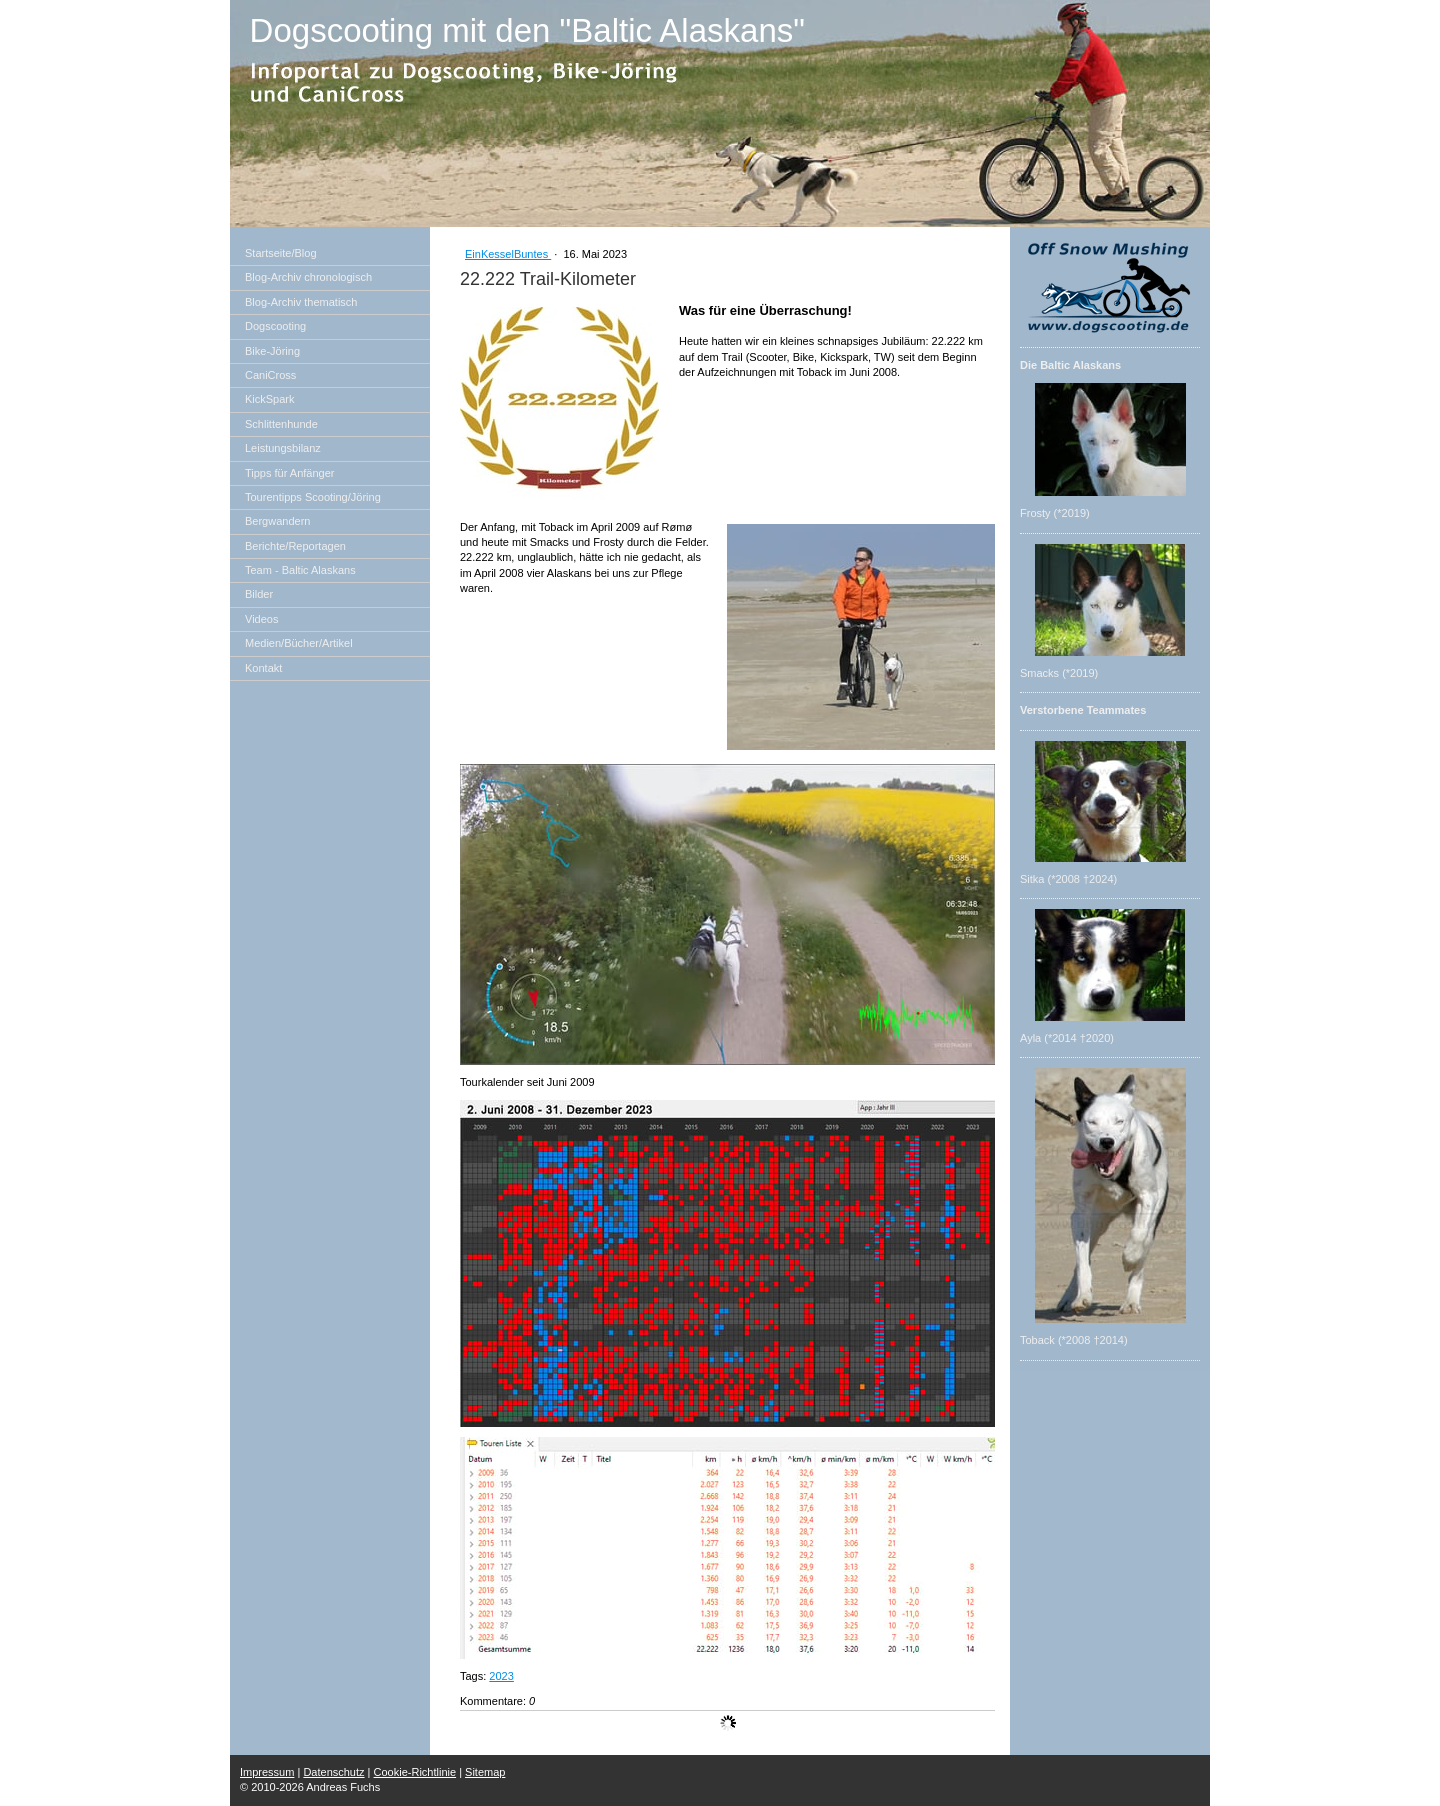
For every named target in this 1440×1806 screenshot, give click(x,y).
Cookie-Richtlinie (415, 1772)
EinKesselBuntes (508, 254)
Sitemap (485, 1772)
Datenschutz (333, 1772)
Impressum (267, 1772)
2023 (501, 1676)
